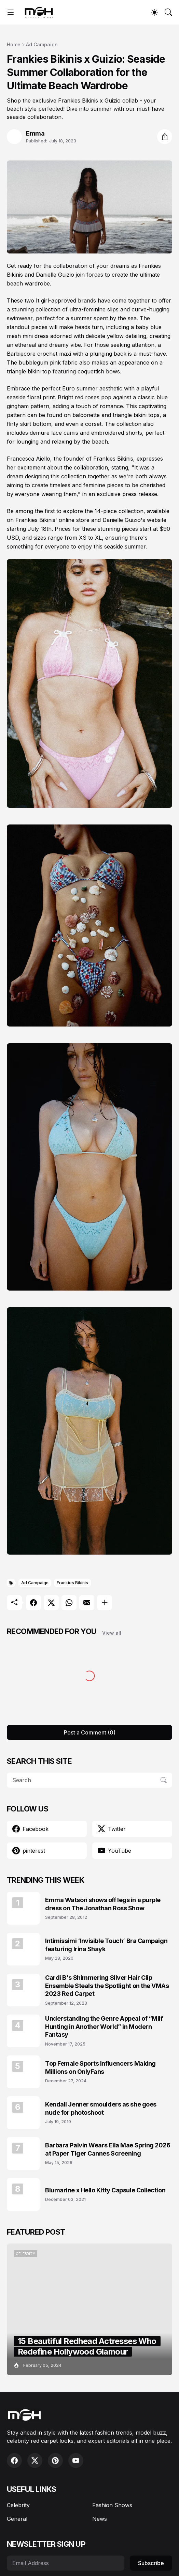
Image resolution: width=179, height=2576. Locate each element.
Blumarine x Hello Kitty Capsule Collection (105, 2190)
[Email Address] (65, 2563)
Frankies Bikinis (72, 1582)
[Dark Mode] (154, 12)
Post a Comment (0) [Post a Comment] (89, 1732)
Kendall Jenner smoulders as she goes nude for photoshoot (100, 2108)
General (17, 2518)
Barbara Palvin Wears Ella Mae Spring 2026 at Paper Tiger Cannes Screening (107, 2149)
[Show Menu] (10, 12)
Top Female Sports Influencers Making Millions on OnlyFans (100, 2067)
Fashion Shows (112, 2505)
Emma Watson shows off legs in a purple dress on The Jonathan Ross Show (103, 1903)
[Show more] (104, 1602)
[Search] (168, 12)
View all (111, 1633)
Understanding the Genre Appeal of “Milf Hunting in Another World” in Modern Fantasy (104, 2026)
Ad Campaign (42, 44)
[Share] (164, 136)
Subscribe (151, 2563)
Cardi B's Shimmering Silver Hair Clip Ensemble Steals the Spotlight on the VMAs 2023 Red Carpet (107, 1985)
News (99, 2518)
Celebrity (18, 2505)
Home (13, 44)
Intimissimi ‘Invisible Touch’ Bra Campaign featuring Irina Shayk (106, 1944)
